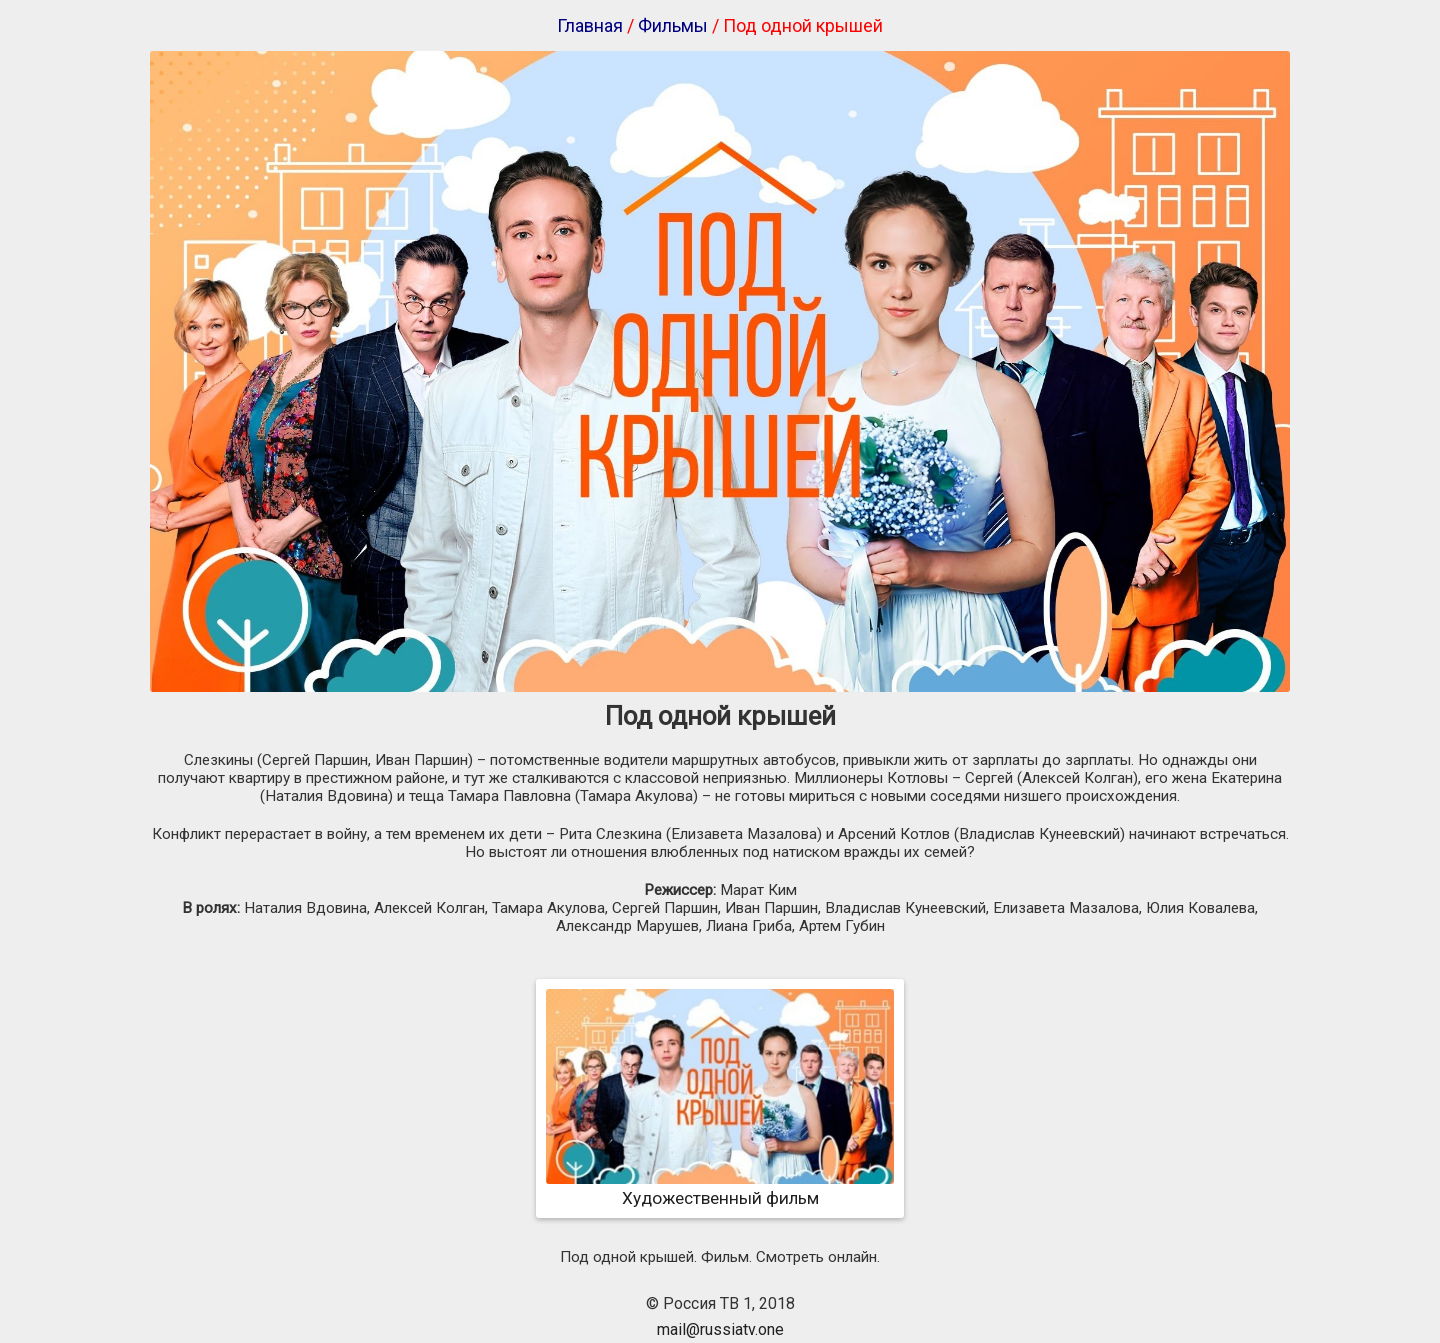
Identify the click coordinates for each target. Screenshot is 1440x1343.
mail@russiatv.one (720, 1329)
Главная (590, 25)
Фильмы (673, 25)
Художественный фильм (720, 1188)
